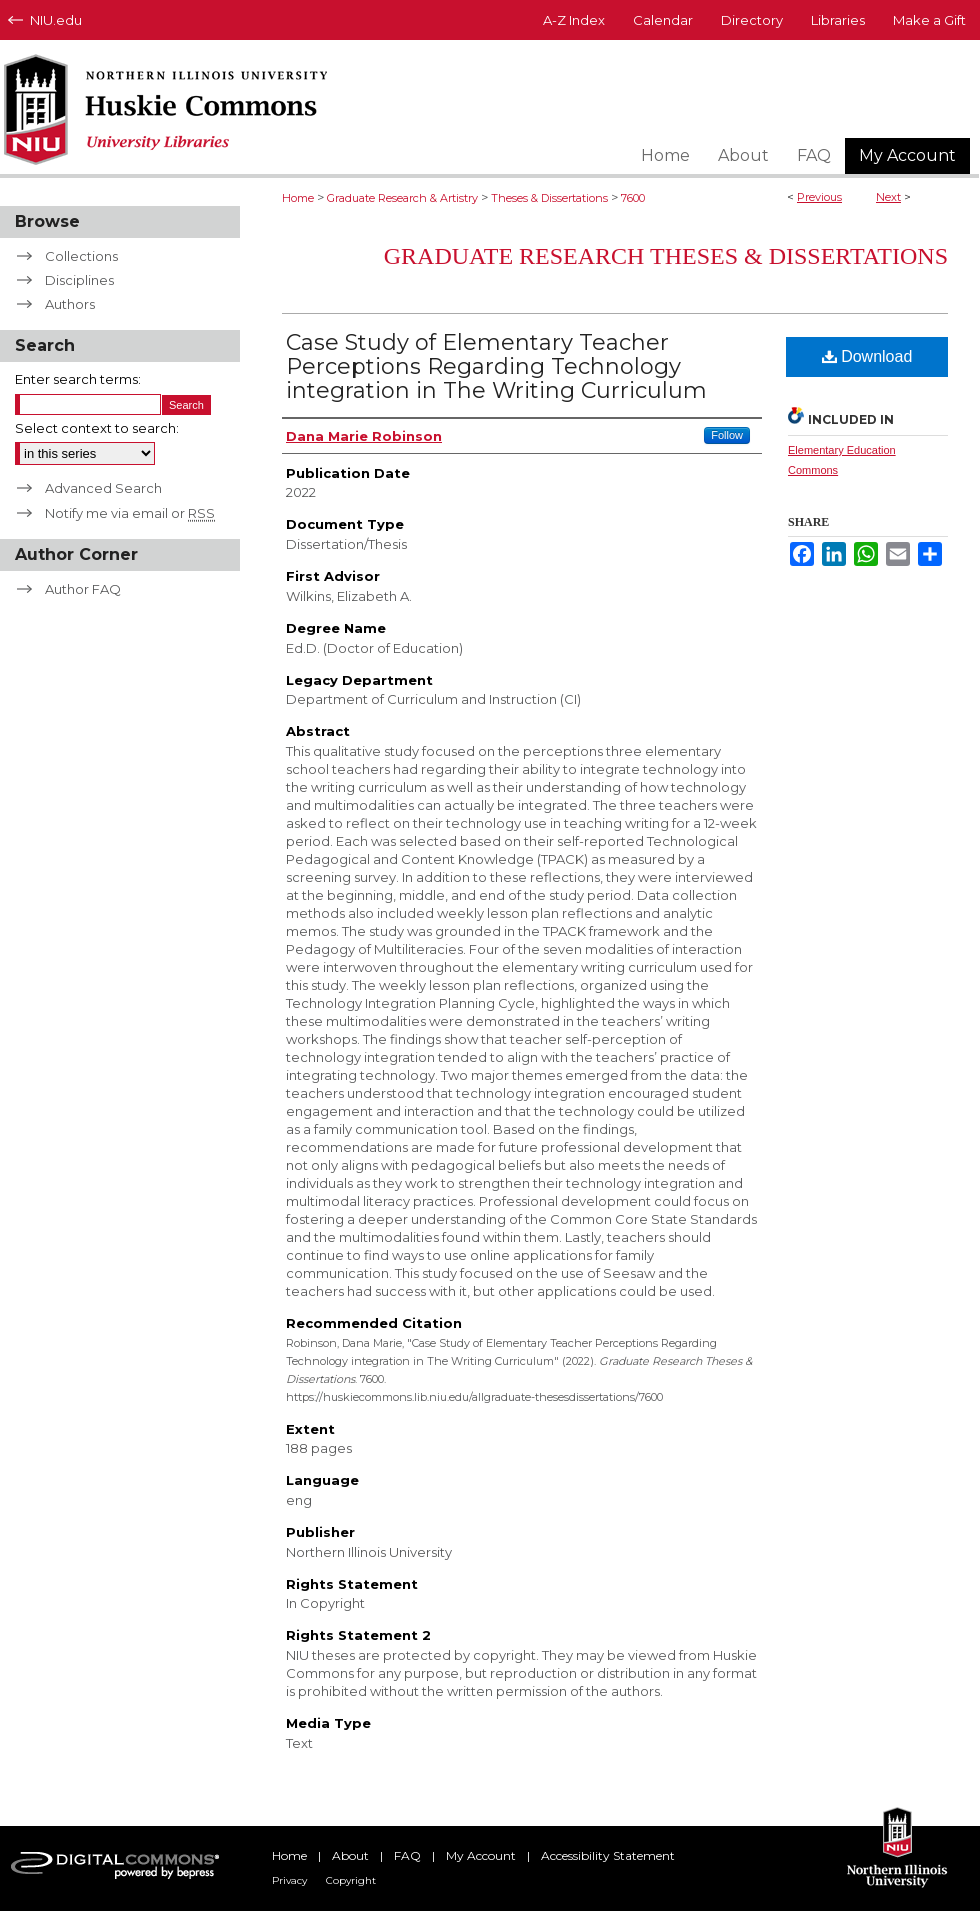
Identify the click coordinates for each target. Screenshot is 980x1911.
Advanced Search (103, 488)
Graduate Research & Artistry (402, 198)
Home (298, 198)
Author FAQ (83, 589)
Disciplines (79, 280)
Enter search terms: (78, 379)
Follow (727, 435)
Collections (81, 256)
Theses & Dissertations (549, 198)
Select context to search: (97, 428)
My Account (481, 1855)
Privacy (289, 1880)
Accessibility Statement (608, 1855)
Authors (70, 304)
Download (867, 356)
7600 (633, 198)
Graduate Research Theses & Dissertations (666, 256)
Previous (819, 197)
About (350, 1855)
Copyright (351, 1880)
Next (888, 197)
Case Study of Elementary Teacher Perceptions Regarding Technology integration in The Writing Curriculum (496, 366)
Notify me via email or (130, 513)
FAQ (407, 1855)
